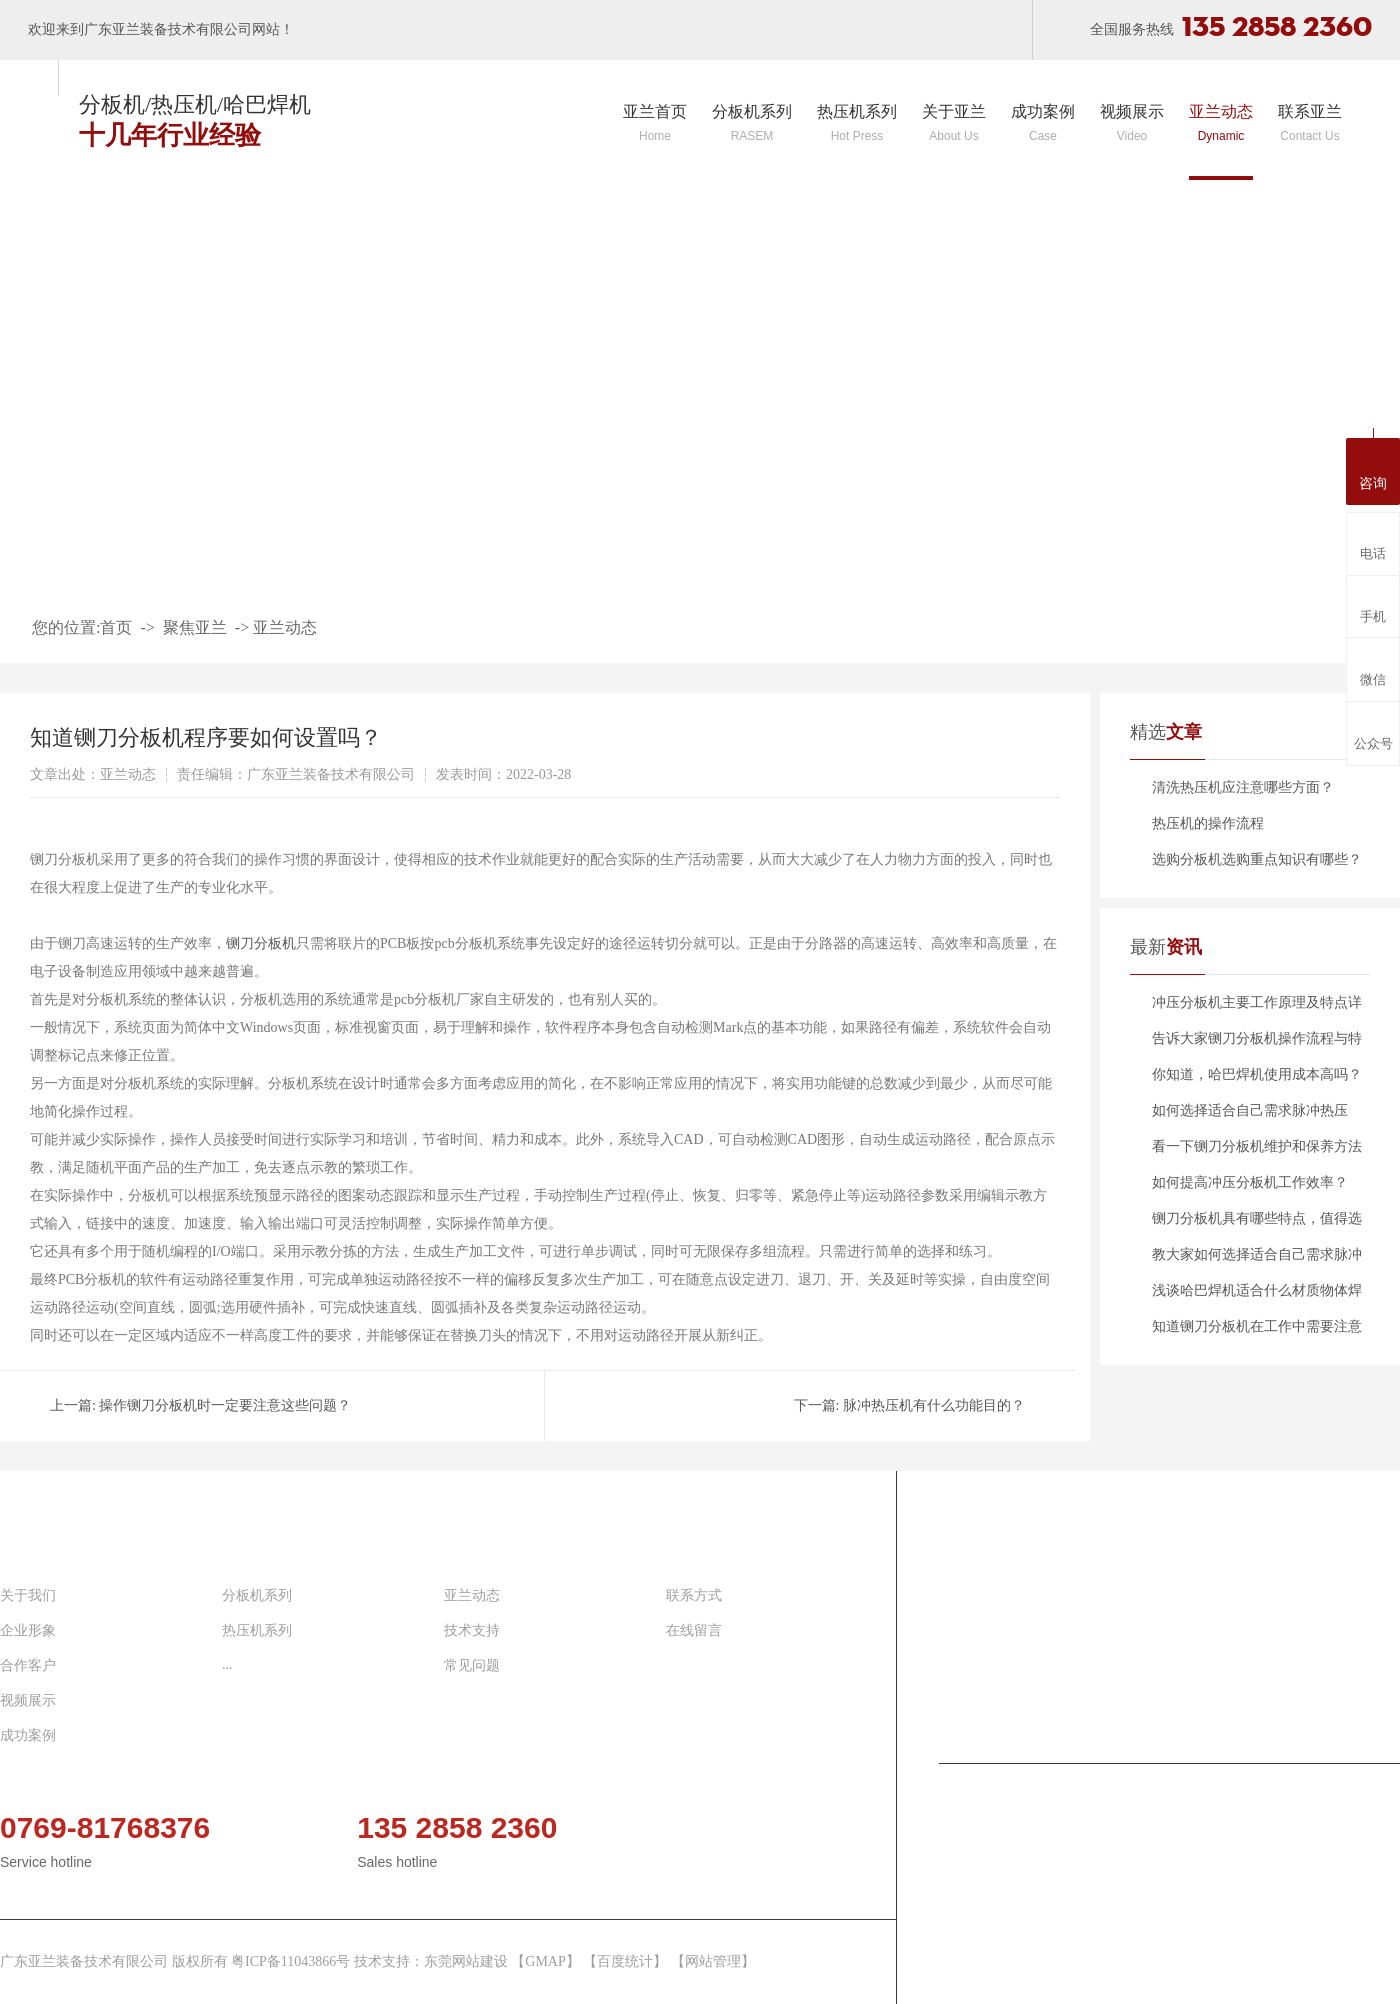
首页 (116, 627)
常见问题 (472, 1665)
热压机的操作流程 (1208, 823)
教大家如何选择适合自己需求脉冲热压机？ (1257, 1260)
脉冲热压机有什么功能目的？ (934, 1405)
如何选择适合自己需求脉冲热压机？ (1250, 1116)
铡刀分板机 (261, 943)
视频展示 (1132, 123)
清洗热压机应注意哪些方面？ (1243, 787)
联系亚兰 (1310, 123)
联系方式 (694, 1595)
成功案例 (1043, 123)
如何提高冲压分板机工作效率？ (1250, 1182)
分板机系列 (752, 123)
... (227, 1664)
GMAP (545, 1961)
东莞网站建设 (466, 1961)
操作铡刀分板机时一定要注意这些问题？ (225, 1405)
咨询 (1373, 469)
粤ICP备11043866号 (292, 1961)
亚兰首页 (655, 123)
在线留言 (694, 1630)
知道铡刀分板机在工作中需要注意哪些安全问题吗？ (1257, 1332)
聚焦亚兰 (195, 627)
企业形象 (28, 1630)
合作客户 (28, 1665)
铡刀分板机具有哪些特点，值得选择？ (1257, 1224)
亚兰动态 (1221, 123)
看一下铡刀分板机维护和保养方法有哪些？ (1257, 1152)
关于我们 (28, 1595)
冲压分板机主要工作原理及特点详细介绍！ (1257, 1008)
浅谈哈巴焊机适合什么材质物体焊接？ (1257, 1296)
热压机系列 (857, 123)
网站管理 (713, 1961)
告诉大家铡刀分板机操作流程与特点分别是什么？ (1257, 1044)
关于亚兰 (954, 123)
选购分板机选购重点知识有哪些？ (1257, 859)
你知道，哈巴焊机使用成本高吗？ (1257, 1074)
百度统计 (625, 1961)
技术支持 (472, 1630)
